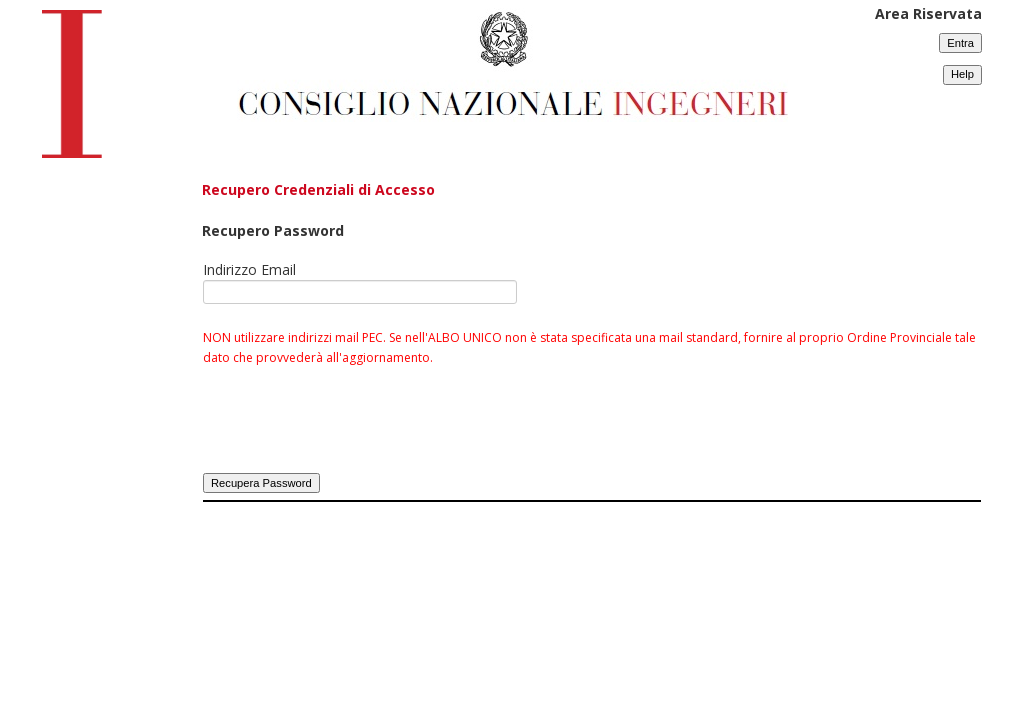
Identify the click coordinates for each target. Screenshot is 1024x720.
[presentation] (355, 431)
